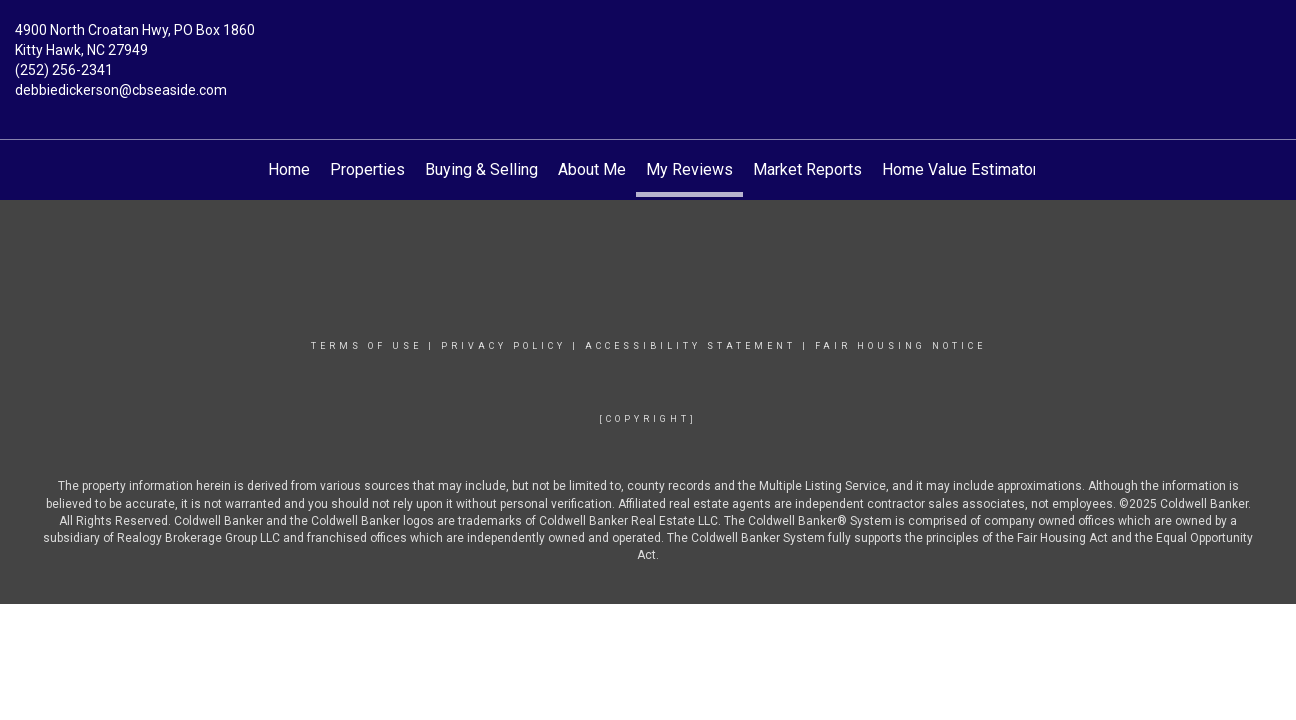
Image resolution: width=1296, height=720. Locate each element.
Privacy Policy (503, 346)
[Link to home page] (648, 45)
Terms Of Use (366, 346)
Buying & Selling (481, 169)
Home (289, 169)
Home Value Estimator (960, 169)
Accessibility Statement (690, 346)
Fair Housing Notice (900, 346)
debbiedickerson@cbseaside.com (121, 90)
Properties (367, 169)
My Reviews (689, 169)
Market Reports (807, 169)
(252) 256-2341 (64, 70)
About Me (592, 169)
